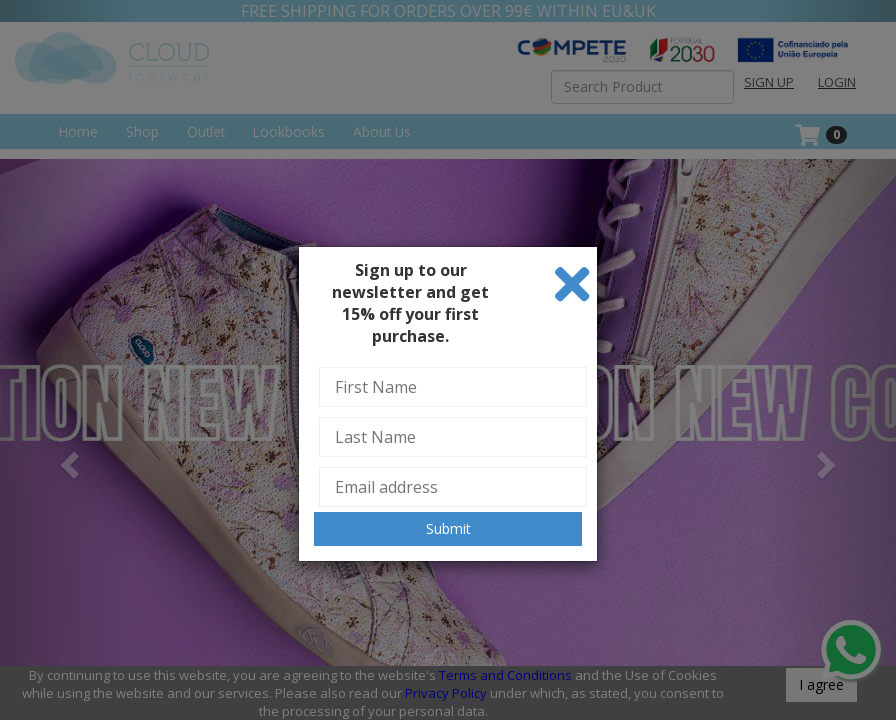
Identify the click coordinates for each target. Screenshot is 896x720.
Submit (448, 528)
